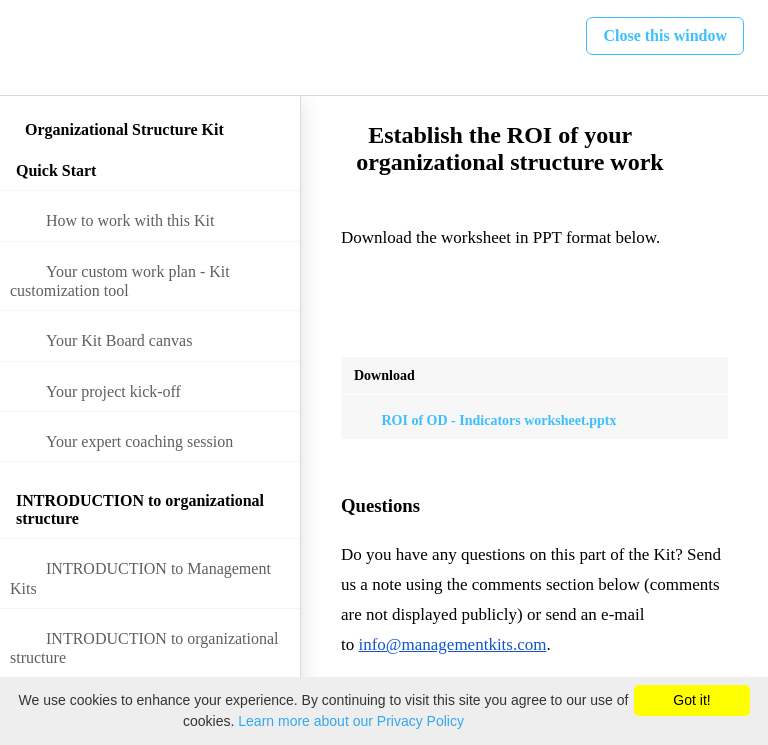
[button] (37, 47)
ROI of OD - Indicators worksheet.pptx (485, 420)
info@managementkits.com (452, 644)
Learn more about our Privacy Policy (351, 721)
